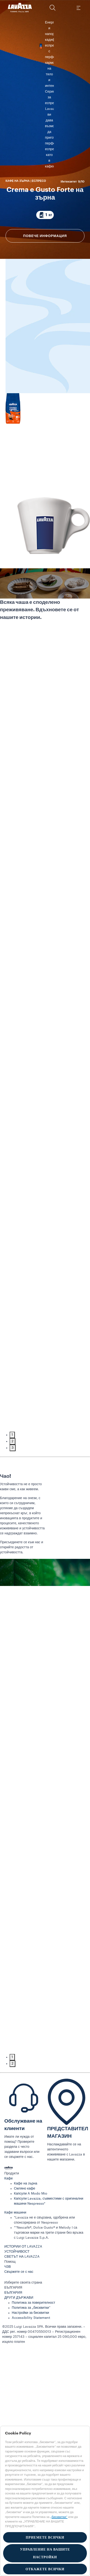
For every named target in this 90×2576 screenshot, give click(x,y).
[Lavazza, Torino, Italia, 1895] (20, 7)
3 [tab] (13, 1433)
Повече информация (45, 135)
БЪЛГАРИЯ (13, 2278)
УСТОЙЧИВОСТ (17, 2237)
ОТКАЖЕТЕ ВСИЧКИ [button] (45, 2569)
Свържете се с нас (18, 2257)
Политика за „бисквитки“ (31, 2293)
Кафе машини (15, 2198)
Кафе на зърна (25, 2169)
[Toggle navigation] (78, 7)
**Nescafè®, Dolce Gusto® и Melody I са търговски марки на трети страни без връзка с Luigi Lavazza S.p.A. (48, 2218)
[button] (52, 8)
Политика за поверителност (33, 2288)
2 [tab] (12, 1426)
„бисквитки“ (58, 2516)
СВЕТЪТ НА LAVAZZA (22, 2242)
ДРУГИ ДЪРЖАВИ (18, 2283)
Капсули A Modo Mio (30, 2179)
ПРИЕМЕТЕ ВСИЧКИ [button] (45, 2537)
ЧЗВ (7, 2252)
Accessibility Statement (31, 2303)
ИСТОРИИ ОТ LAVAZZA (23, 2232)
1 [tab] (12, 1420)
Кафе (8, 2164)
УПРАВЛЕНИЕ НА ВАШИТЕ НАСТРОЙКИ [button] (45, 2553)
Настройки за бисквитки (30, 2298)
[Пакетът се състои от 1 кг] (45, 115)
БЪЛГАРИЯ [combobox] (13, 2273)
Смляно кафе (24, 2174)
